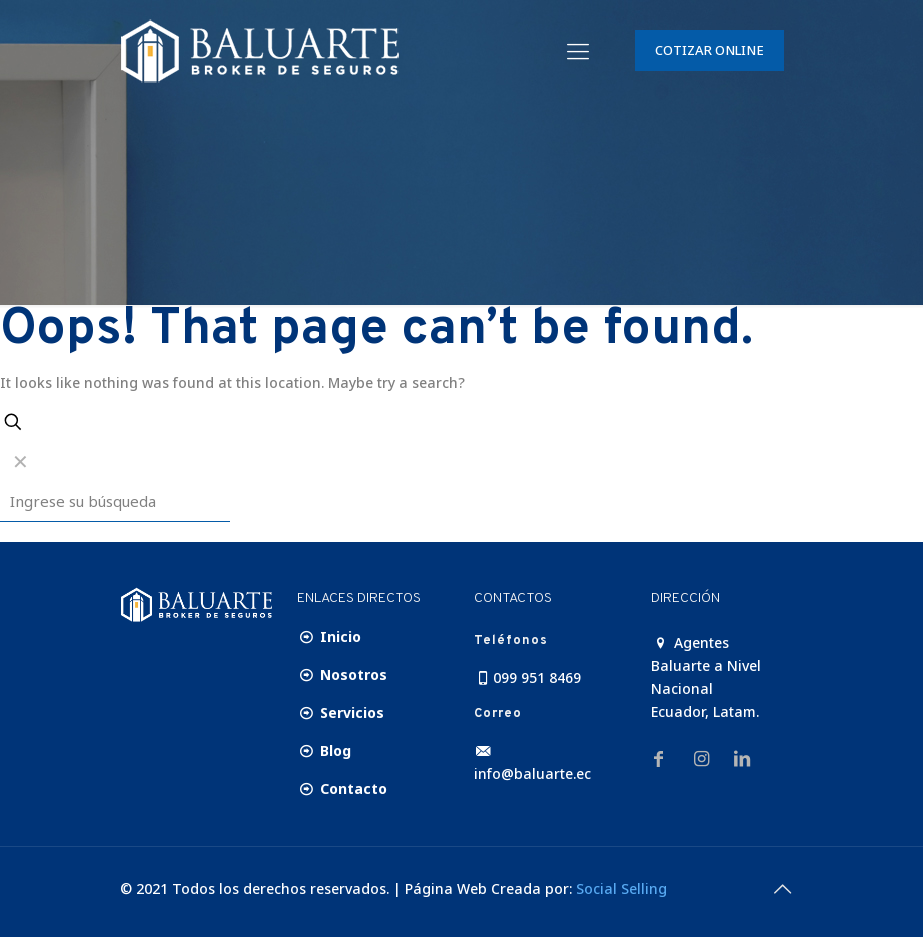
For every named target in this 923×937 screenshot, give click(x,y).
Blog (324, 750)
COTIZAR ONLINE (709, 50)
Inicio (329, 636)
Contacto (342, 788)
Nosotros (342, 674)
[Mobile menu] (578, 50)
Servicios (341, 712)
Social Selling (621, 888)
